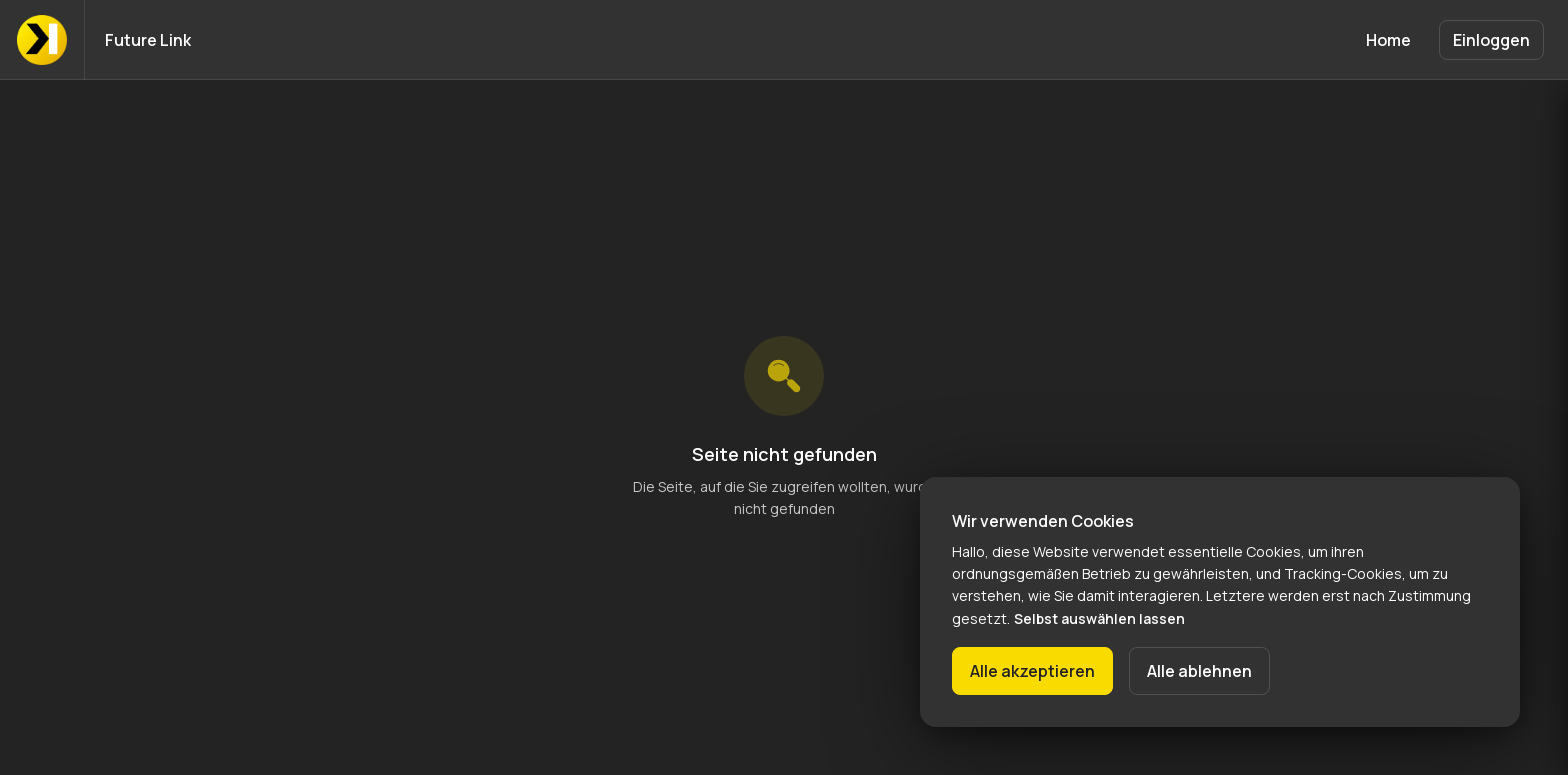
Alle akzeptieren (1032, 671)
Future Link (148, 40)
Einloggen (1491, 40)
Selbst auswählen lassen (1099, 618)
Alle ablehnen (1199, 671)
